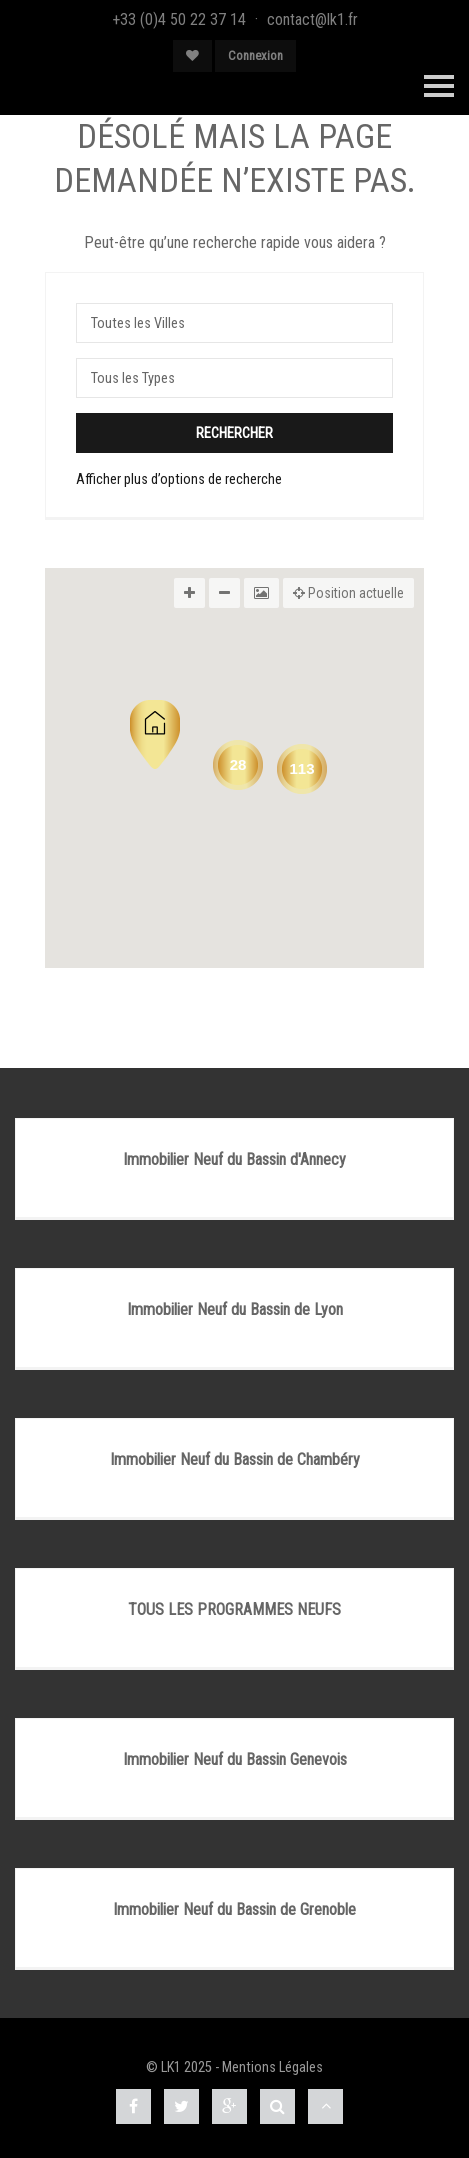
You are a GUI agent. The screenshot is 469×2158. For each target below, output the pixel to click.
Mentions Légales (272, 2067)
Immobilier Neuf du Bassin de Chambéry (235, 1459)
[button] (155, 734)
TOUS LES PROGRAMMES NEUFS (234, 1609)
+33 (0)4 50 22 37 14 (179, 19)
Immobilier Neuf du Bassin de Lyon (235, 1309)
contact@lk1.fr (312, 19)
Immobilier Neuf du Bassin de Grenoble (234, 1909)
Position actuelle (348, 593)
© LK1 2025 (179, 2067)
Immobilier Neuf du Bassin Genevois (235, 1759)
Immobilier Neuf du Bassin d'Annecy (234, 1159)
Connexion (255, 55)
